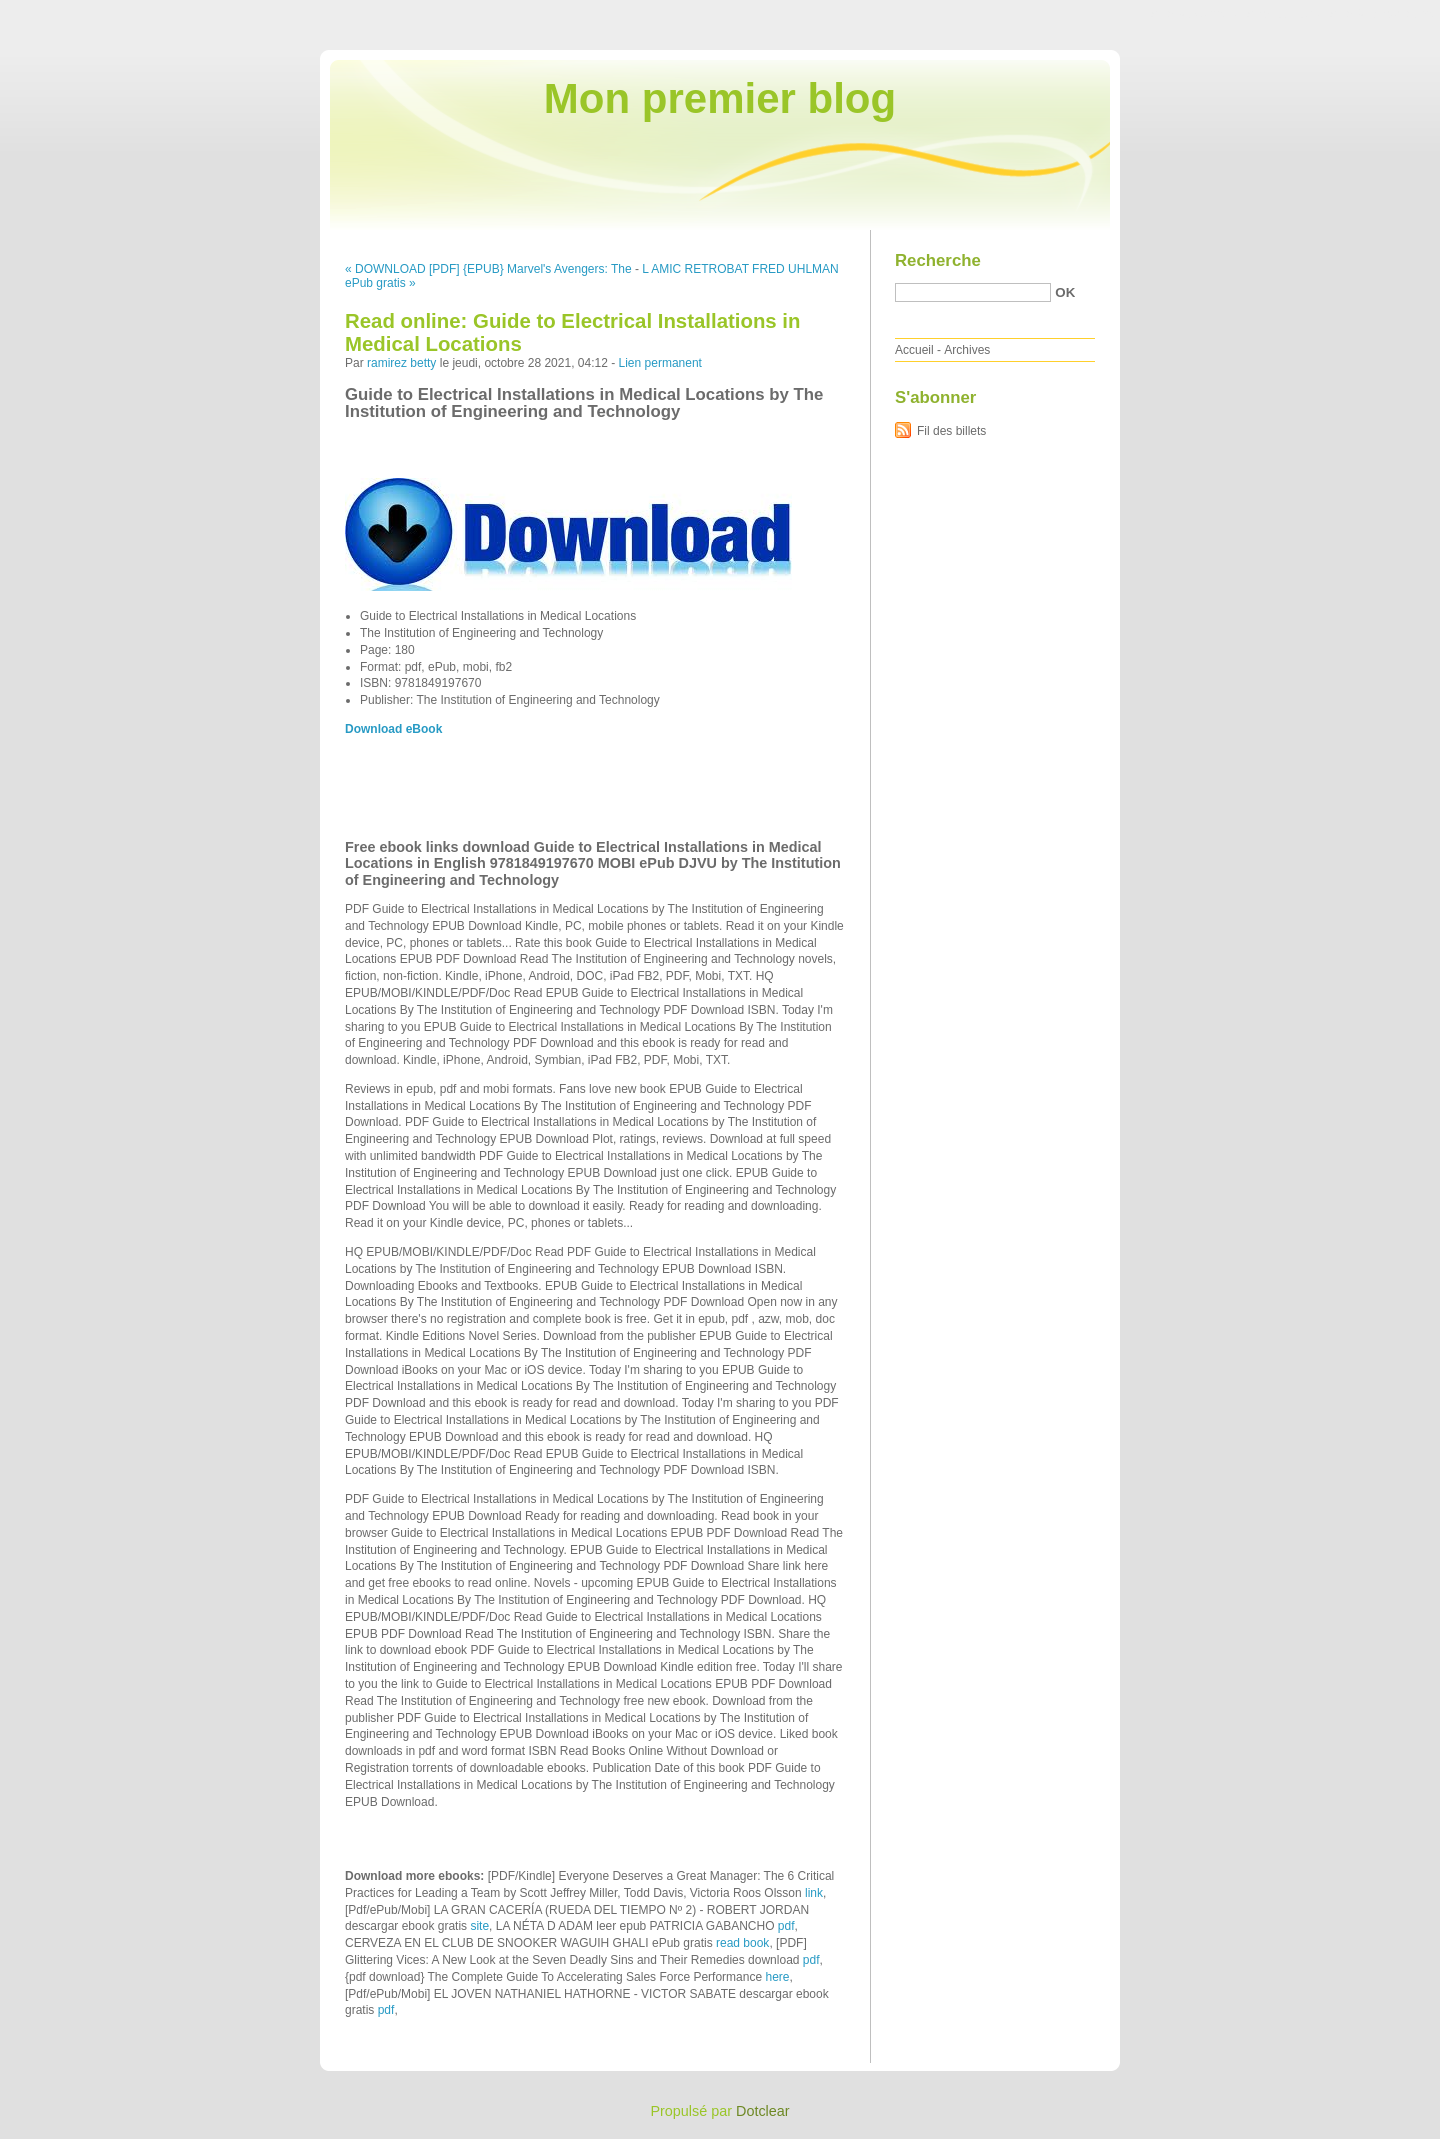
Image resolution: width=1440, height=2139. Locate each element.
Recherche (938, 260)
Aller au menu (1283, 14)
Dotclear (763, 2111)
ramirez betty (401, 363)
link (814, 1893)
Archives (967, 350)
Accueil (914, 350)
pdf (786, 1926)
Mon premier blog (720, 98)
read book (742, 1943)
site (479, 1926)
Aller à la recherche (1381, 14)
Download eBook (393, 729)
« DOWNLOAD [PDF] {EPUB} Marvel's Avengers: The (488, 269)
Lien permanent (660, 363)
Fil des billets (951, 431)
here (777, 1977)
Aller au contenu (1194, 14)
